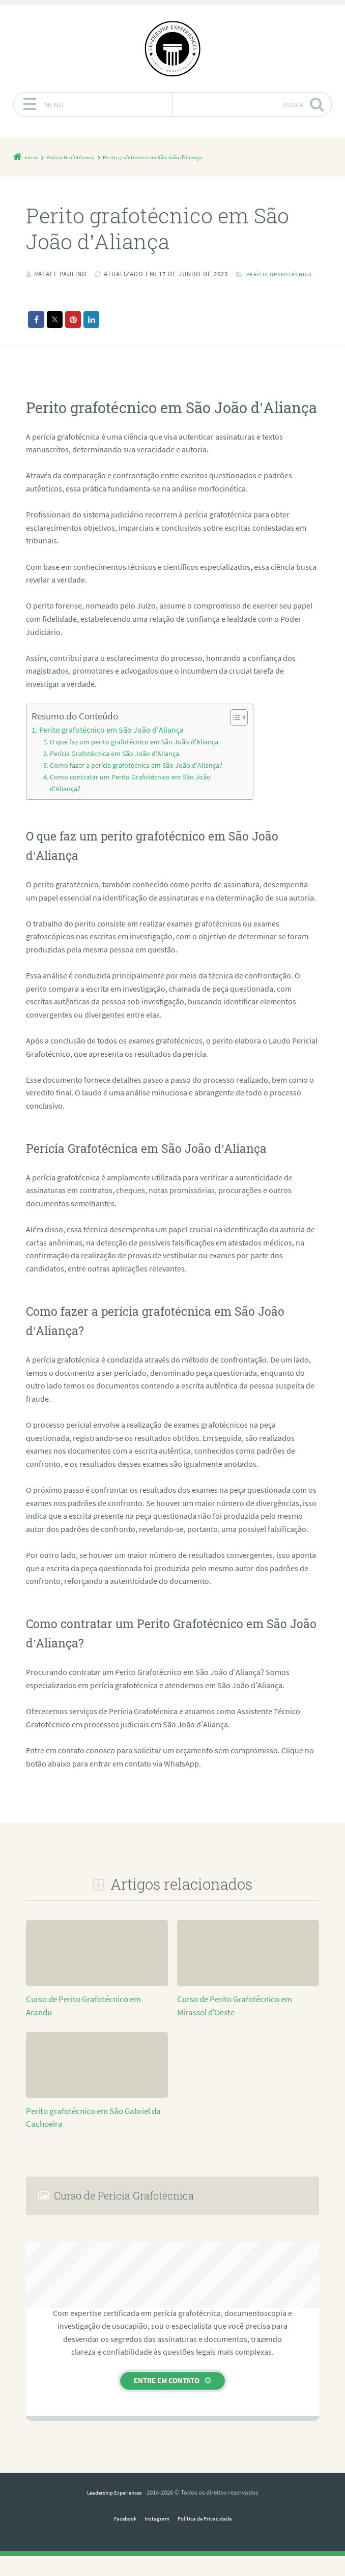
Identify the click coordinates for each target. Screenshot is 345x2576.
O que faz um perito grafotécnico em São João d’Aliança (127, 754)
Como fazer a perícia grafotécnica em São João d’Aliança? (115, 782)
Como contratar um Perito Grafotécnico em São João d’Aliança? (123, 803)
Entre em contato (166, 2400)
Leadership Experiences (114, 2512)
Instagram (154, 2538)
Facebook (119, 2538)
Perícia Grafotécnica (74, 287)
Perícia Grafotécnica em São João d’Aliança (109, 765)
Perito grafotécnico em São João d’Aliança (101, 742)
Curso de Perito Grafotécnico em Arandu (95, 2019)
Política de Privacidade (208, 2538)
